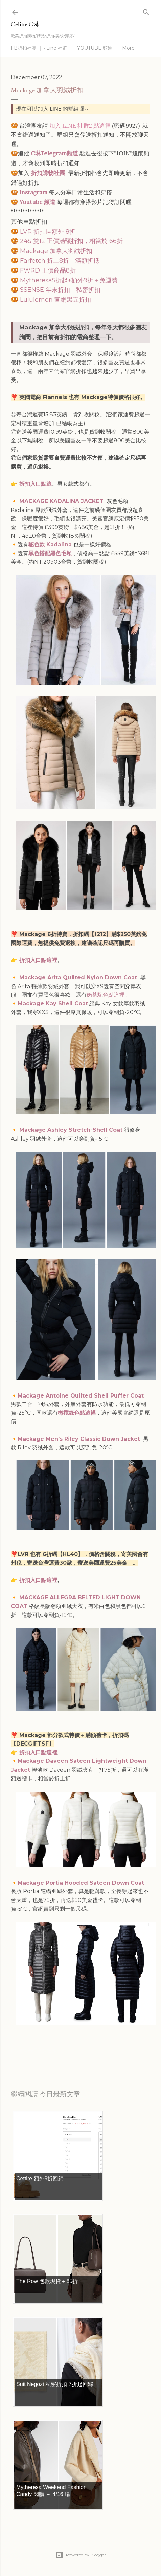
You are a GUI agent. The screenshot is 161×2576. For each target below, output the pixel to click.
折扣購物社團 (48, 173)
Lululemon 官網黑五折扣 (55, 299)
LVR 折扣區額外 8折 (47, 231)
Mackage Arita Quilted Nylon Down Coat (78, 977)
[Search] (146, 10)
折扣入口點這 (35, 484)
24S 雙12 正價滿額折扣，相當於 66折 (71, 241)
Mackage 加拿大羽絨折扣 (56, 251)
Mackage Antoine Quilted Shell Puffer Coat (81, 1395)
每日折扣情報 (42, 2050)
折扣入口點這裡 (38, 960)
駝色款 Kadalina (50, 544)
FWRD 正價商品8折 (48, 270)
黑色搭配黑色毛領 (50, 553)
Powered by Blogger (80, 2555)
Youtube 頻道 (37, 202)
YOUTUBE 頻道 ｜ (97, 48)
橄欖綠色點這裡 (77, 1413)
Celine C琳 (25, 24)
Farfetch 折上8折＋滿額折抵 (59, 260)
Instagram (33, 192)
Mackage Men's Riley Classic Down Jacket (80, 1439)
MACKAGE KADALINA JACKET (62, 501)
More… (130, 48)
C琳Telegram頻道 (54, 153)
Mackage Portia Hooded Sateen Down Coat (81, 1883)
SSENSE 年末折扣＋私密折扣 (61, 290)
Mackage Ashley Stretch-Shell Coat (71, 1130)
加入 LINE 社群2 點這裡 (80, 125)
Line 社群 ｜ (59, 48)
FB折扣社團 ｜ (27, 48)
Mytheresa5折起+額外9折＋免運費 (69, 280)
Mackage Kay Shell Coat (53, 1003)
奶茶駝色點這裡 (105, 995)
